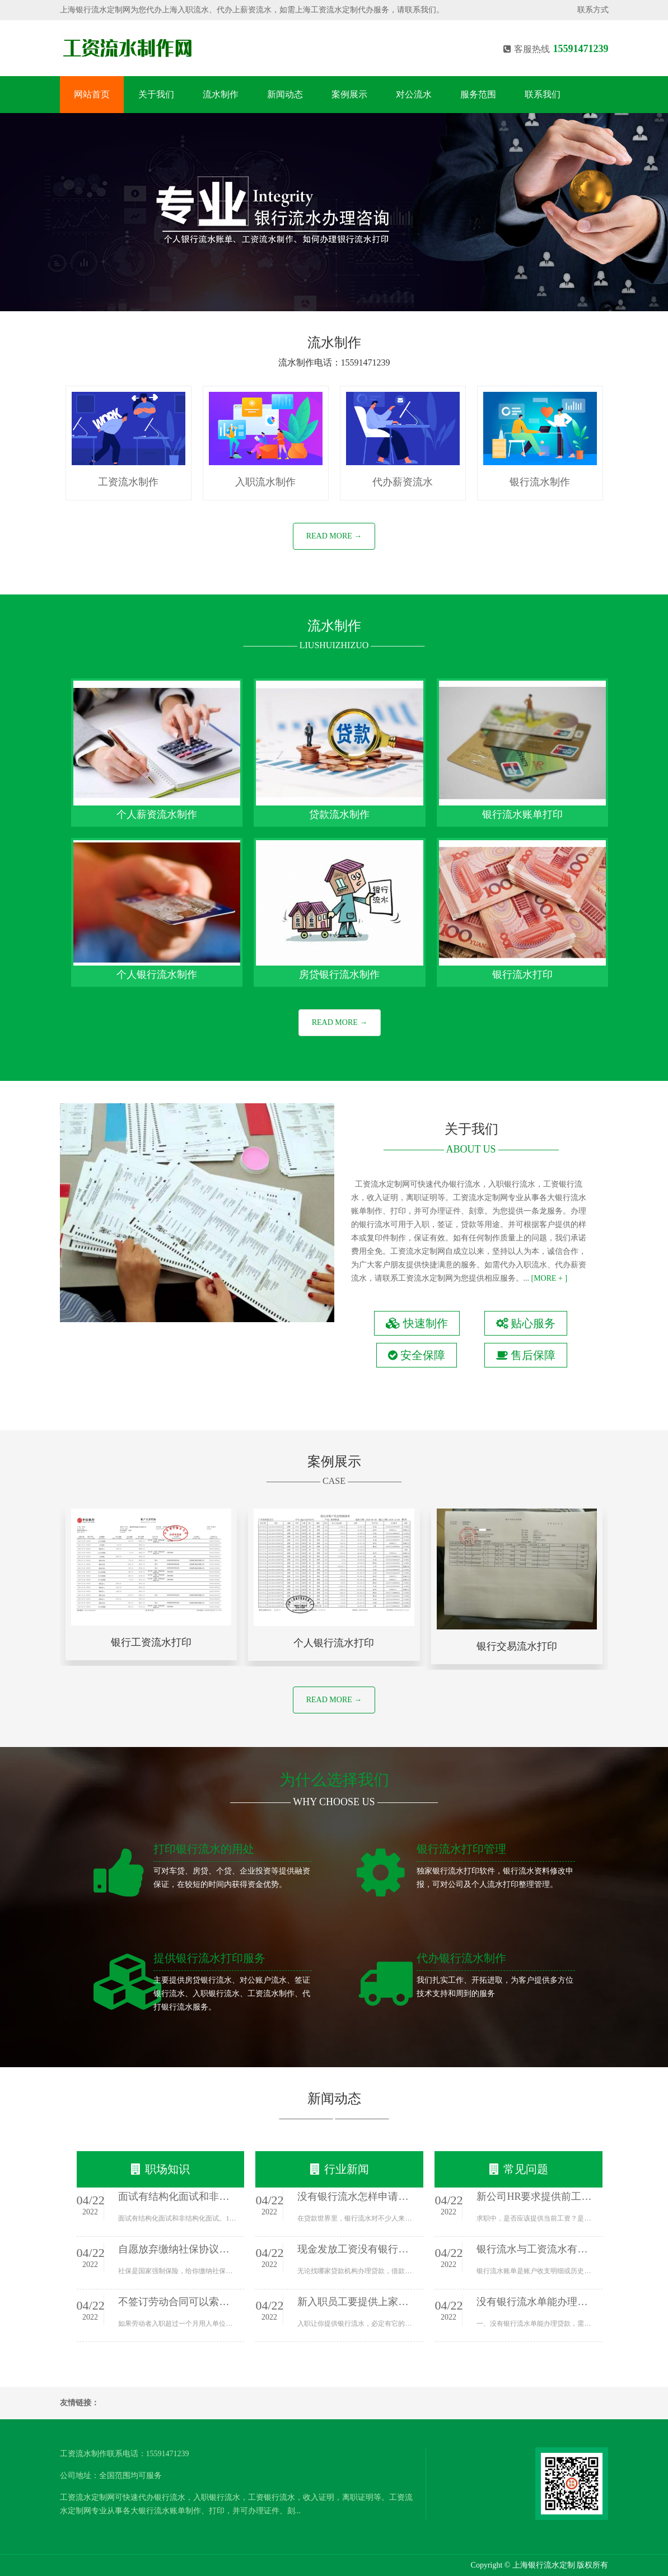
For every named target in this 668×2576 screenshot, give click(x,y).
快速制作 (417, 1323)
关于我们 (156, 94)
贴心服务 (525, 1323)
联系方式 (593, 10)
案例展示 (349, 94)
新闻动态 (285, 94)
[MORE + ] (549, 1278)
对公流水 (414, 94)
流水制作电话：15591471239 (334, 362)
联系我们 (542, 94)
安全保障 (416, 1355)
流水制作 (221, 94)
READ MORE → (334, 536)
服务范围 (478, 94)
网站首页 (92, 94)
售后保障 (525, 1355)
